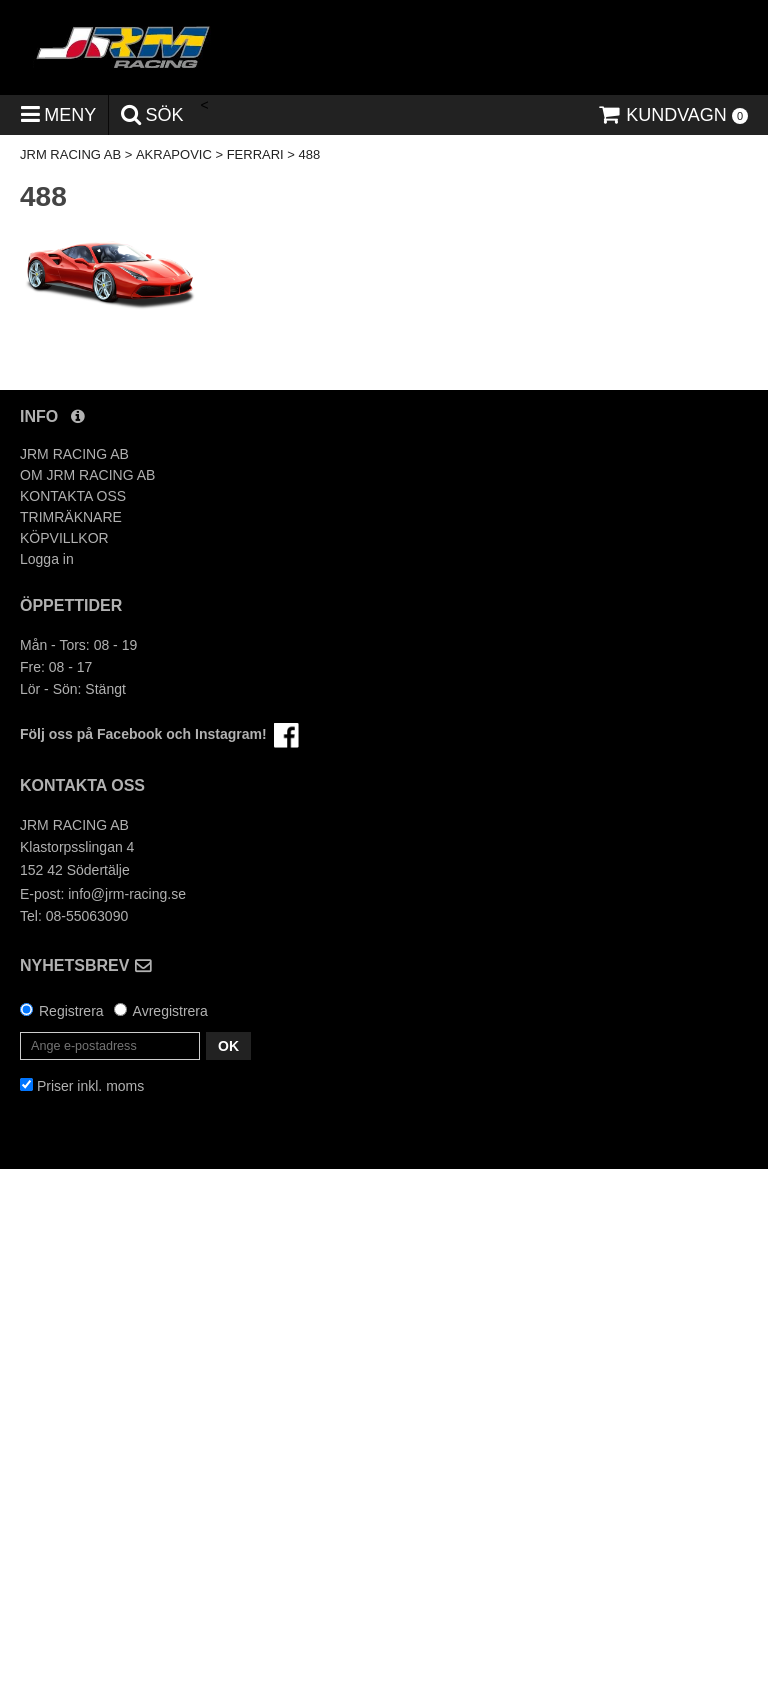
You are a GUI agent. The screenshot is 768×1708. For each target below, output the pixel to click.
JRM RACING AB (70, 154)
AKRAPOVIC (174, 154)
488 (310, 154)
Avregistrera (170, 1011)
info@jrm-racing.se (127, 894)
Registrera (71, 1011)
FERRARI (255, 154)
